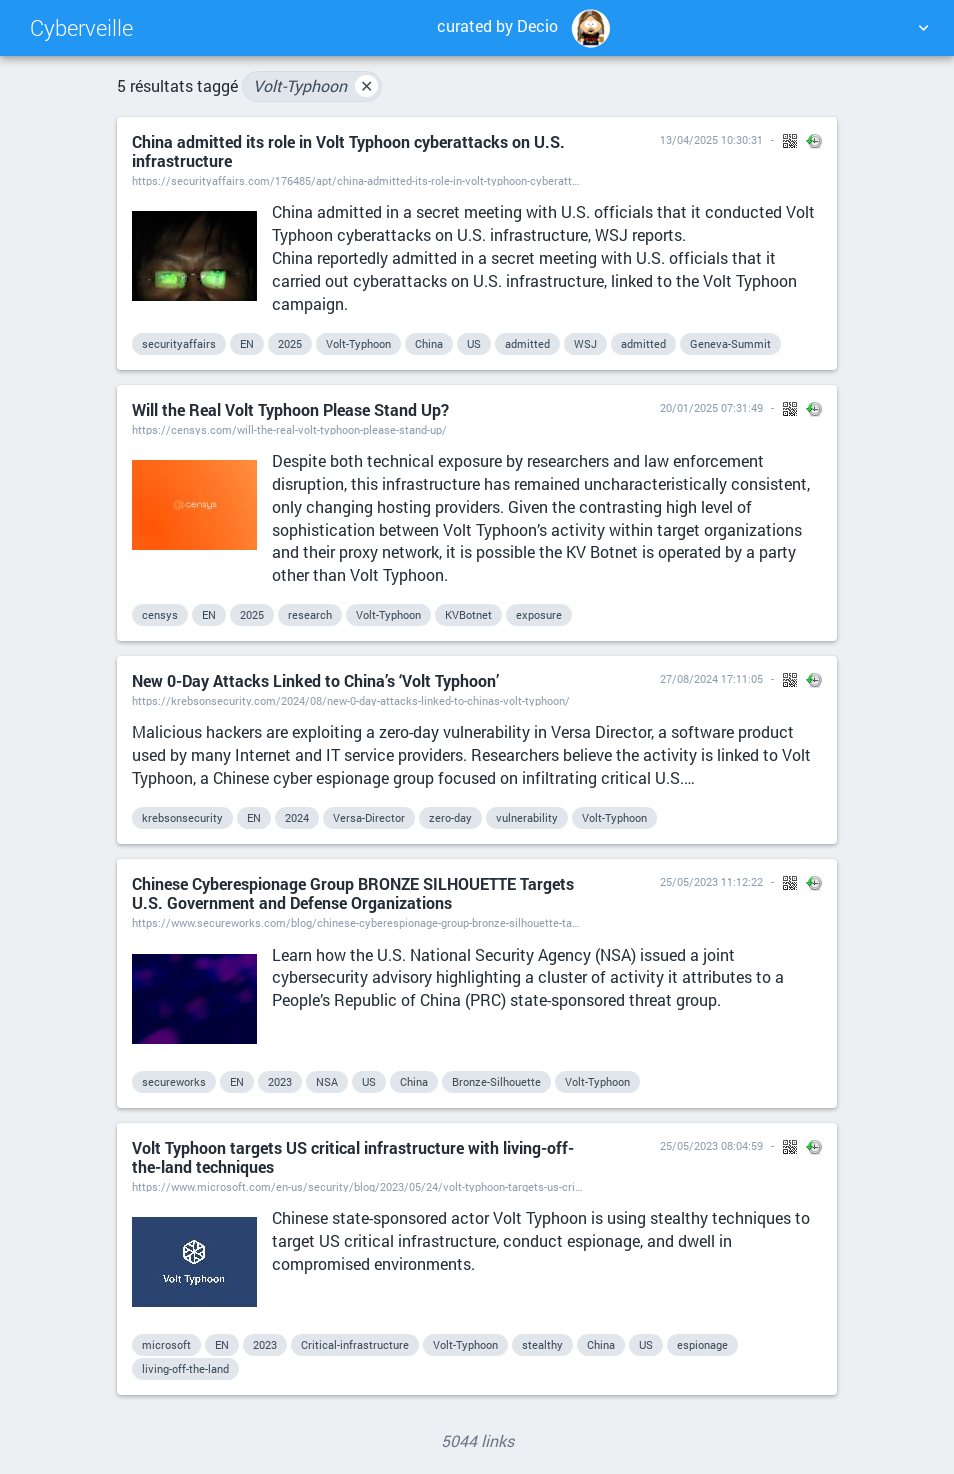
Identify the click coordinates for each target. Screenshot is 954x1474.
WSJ (585, 343)
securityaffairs (179, 343)
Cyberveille (81, 27)
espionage (702, 1344)
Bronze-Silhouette (496, 1081)
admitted (527, 343)
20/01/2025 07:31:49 (711, 407)
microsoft (166, 1344)
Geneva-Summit (730, 343)
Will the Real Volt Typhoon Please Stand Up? (290, 409)
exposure (539, 614)
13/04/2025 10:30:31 (711, 139)
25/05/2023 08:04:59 (711, 1145)
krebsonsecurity (182, 817)
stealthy (542, 1344)
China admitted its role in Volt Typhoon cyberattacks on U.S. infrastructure (348, 151)
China (429, 343)
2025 (290, 343)
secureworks (174, 1081)
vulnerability (527, 817)
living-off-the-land (185, 1368)
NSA (327, 1081)
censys (160, 614)
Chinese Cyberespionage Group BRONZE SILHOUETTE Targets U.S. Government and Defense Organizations (353, 893)
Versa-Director (369, 817)
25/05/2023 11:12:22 (711, 881)
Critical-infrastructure (355, 1344)
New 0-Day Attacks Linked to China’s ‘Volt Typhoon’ (315, 680)
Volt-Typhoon (315, 86)
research (310, 614)
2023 (280, 1081)
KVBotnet (468, 614)
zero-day (450, 817)
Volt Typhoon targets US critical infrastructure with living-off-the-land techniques (353, 1157)
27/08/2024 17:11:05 (711, 678)
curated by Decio (527, 28)
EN (247, 343)
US (474, 343)
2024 (297, 817)
